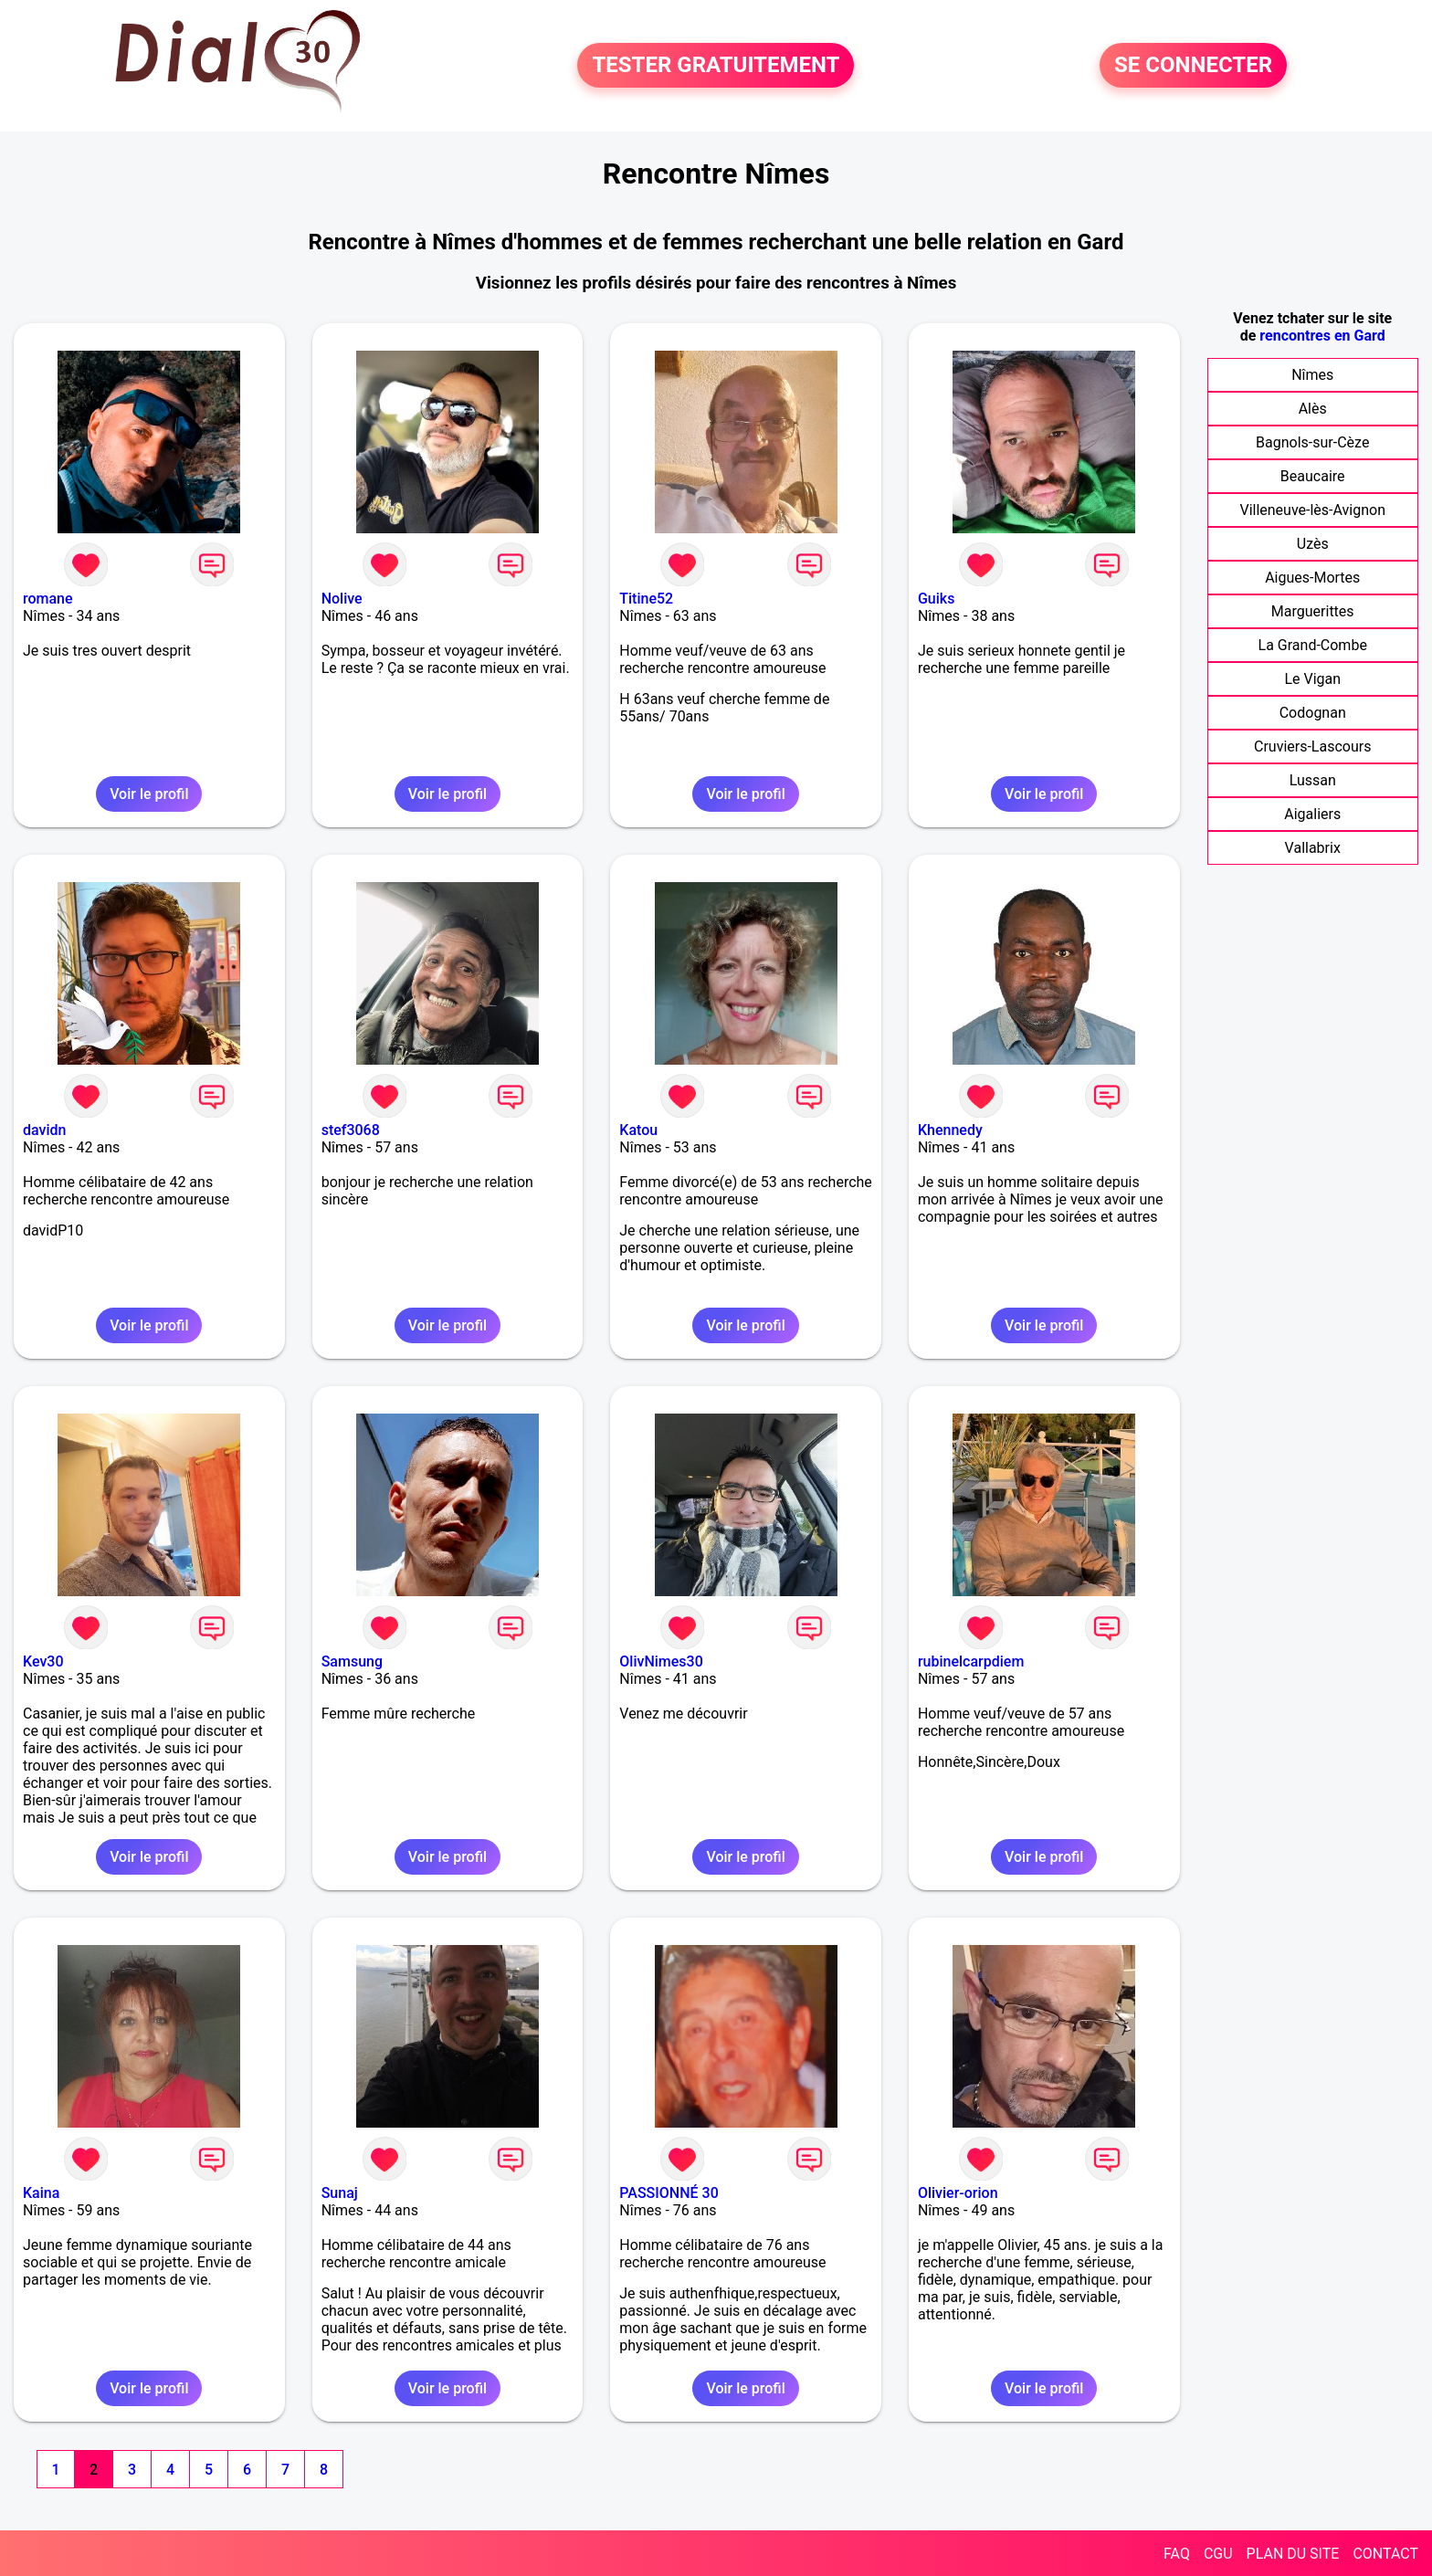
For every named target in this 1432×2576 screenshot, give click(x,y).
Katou (638, 1130)
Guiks (936, 598)
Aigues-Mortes (1312, 577)
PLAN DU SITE (1293, 2553)
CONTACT (1385, 2553)
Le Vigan (1312, 679)
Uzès (1313, 543)
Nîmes (1312, 375)
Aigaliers (1312, 814)
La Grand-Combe (1312, 645)
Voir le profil (149, 794)
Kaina (41, 2193)
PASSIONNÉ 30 (668, 2193)
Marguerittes (1312, 611)
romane (48, 598)
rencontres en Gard (1322, 335)
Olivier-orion (958, 2193)
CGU (1218, 2553)
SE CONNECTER (1193, 66)
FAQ (1177, 2553)
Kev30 (43, 1661)
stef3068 (350, 1130)
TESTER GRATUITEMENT (715, 66)
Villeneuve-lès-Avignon (1312, 510)
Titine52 (646, 598)
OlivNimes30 (660, 1661)
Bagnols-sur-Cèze (1312, 442)
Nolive (342, 598)
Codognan (1312, 712)
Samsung (352, 1661)
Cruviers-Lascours (1312, 746)
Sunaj (339, 2193)
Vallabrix (1313, 848)
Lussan (1313, 780)
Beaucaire (1312, 476)
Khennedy (950, 1130)
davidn (44, 1130)
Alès (1313, 408)
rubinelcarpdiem (971, 1661)
